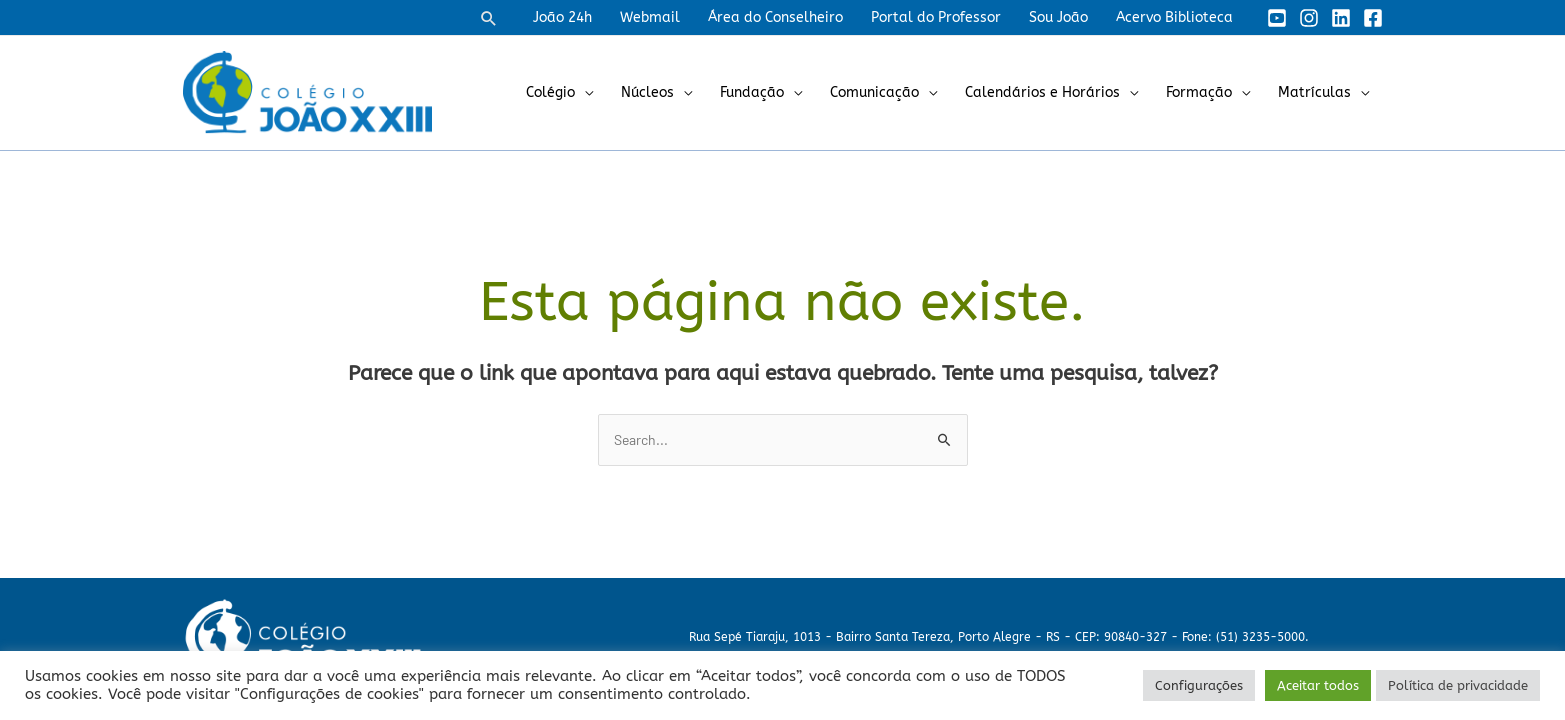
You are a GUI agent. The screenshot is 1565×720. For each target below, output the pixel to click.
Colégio (550, 92)
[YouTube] (1277, 18)
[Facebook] (1373, 18)
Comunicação (874, 92)
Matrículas (1314, 92)
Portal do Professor (936, 17)
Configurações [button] (1199, 685)
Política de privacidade (1458, 685)
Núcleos (647, 92)
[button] (489, 18)
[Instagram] (1309, 18)
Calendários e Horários (1042, 92)
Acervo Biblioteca (1174, 17)
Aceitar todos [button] (1318, 685)
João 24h (562, 17)
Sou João (1058, 17)
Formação (1199, 92)
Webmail (650, 17)
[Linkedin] (1341, 18)
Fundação (752, 92)
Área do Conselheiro (775, 17)
